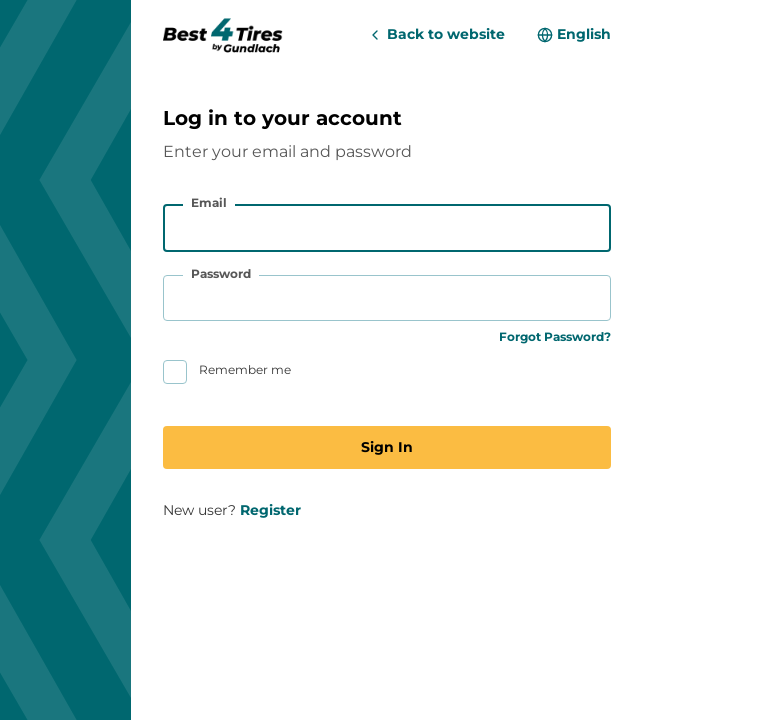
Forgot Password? (555, 336)
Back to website (446, 34)
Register (270, 510)
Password (221, 273)
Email (209, 202)
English (584, 34)
